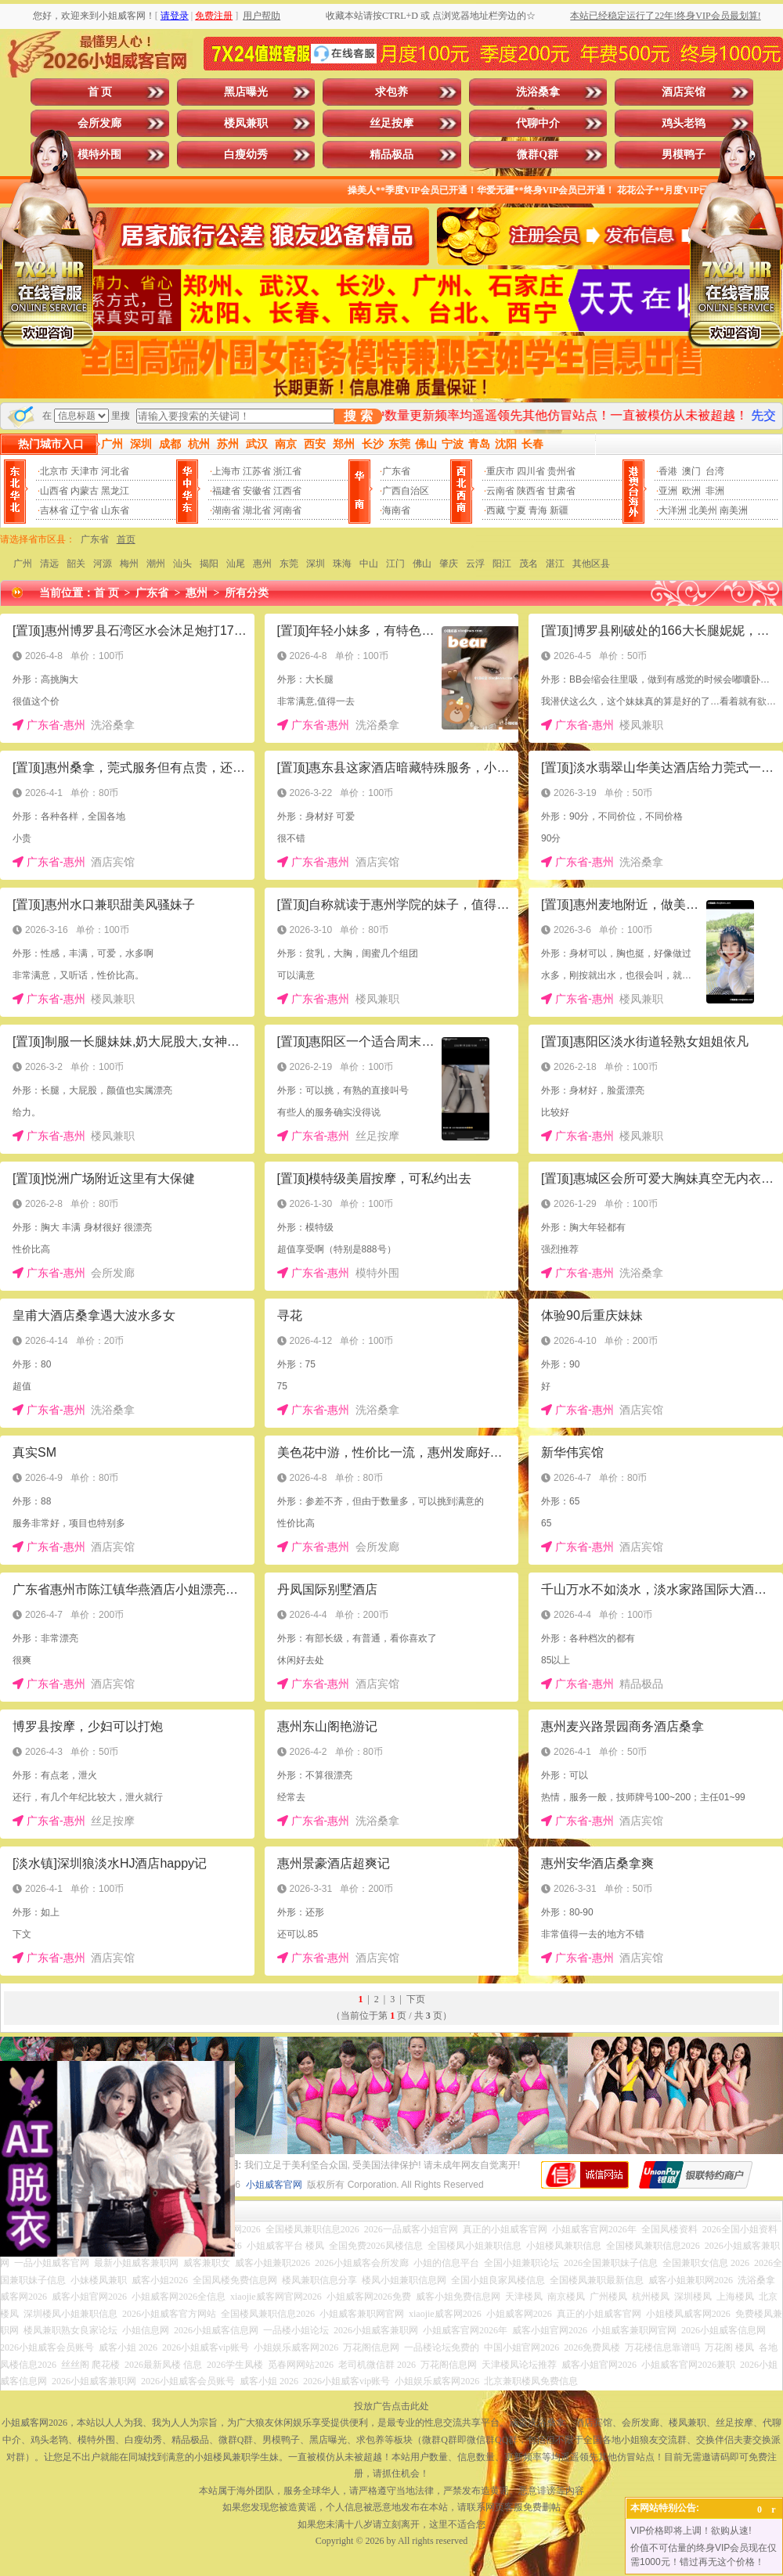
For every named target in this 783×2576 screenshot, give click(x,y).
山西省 (54, 490)
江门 (395, 563)
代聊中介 (538, 123)
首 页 (100, 92)
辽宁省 (84, 510)
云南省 (500, 490)
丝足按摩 (391, 123)
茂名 (528, 563)
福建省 (226, 490)
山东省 (115, 510)
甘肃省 (561, 490)
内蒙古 (84, 490)
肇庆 (448, 563)
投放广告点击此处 (391, 2406)
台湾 (714, 471)
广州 (22, 563)
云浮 (475, 563)
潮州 (155, 563)
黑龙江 (115, 490)
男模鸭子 (683, 154)
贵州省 (561, 471)
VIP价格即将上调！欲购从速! (691, 2530)
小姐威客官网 (274, 2184)
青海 (538, 510)
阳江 (502, 563)
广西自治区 (405, 490)
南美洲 (734, 510)
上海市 (226, 471)
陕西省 (531, 490)
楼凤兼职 (246, 123)
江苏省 (257, 471)
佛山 (422, 563)
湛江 (555, 563)
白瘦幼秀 (246, 154)
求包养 (391, 92)
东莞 (289, 563)
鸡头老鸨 (683, 123)
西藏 (495, 510)
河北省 (115, 471)
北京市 (54, 471)
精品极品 (391, 154)
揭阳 (209, 563)
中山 (368, 563)
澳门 (691, 471)
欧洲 (691, 490)
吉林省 (54, 510)
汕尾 (235, 563)
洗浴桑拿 (538, 92)
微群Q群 (537, 154)
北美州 (703, 510)
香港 (668, 471)
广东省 (396, 471)
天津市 (84, 471)
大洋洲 (673, 510)
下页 (415, 1999)
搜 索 (358, 416)
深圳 (315, 563)
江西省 (287, 490)
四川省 (531, 471)
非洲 (714, 490)
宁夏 (516, 510)
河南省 (287, 510)
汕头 (182, 563)
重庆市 (500, 471)
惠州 (262, 563)
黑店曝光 (246, 92)
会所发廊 (99, 123)
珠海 (342, 563)
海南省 (396, 510)
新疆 (559, 510)
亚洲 (668, 490)
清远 (49, 563)
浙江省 (287, 471)
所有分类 (247, 593)
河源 (102, 563)
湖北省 (257, 510)
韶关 (76, 563)
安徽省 (257, 490)
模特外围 (99, 154)
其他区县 (591, 563)
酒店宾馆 (683, 92)
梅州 (129, 563)
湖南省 (226, 510)
